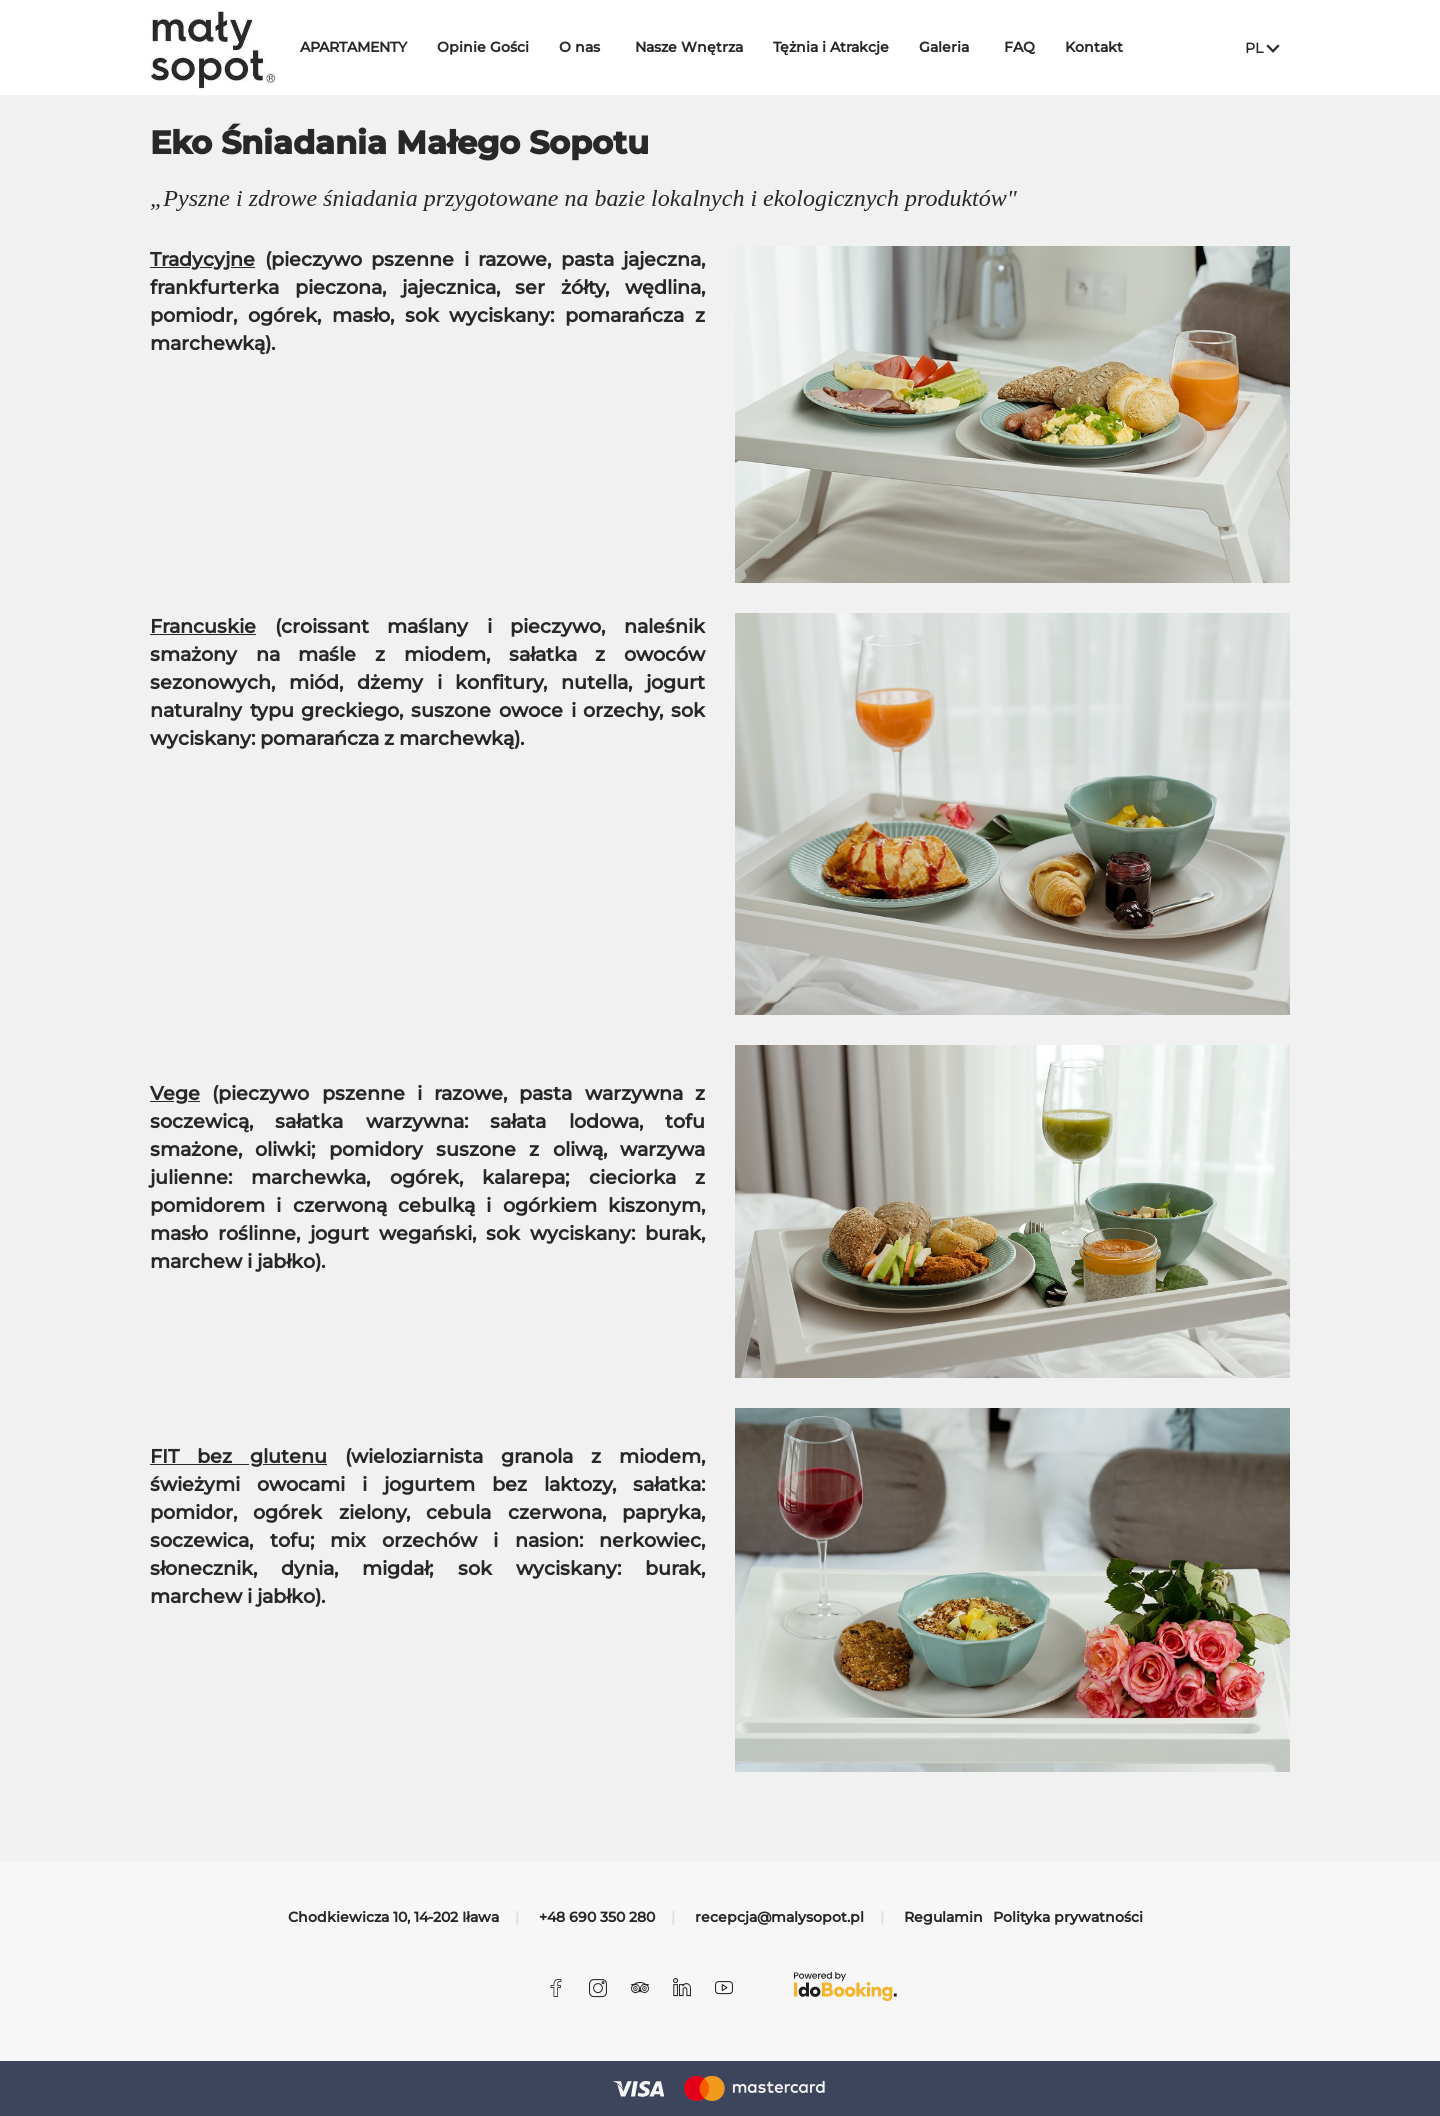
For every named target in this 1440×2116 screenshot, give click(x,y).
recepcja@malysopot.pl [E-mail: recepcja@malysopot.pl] (779, 1917)
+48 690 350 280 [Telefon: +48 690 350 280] (597, 1917)
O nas (592, 47)
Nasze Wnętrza (702, 47)
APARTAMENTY (366, 47)
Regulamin (943, 1917)
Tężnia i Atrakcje (844, 47)
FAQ (1032, 47)
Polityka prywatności (1068, 1917)
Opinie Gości (496, 47)
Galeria (957, 47)
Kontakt (1107, 47)
